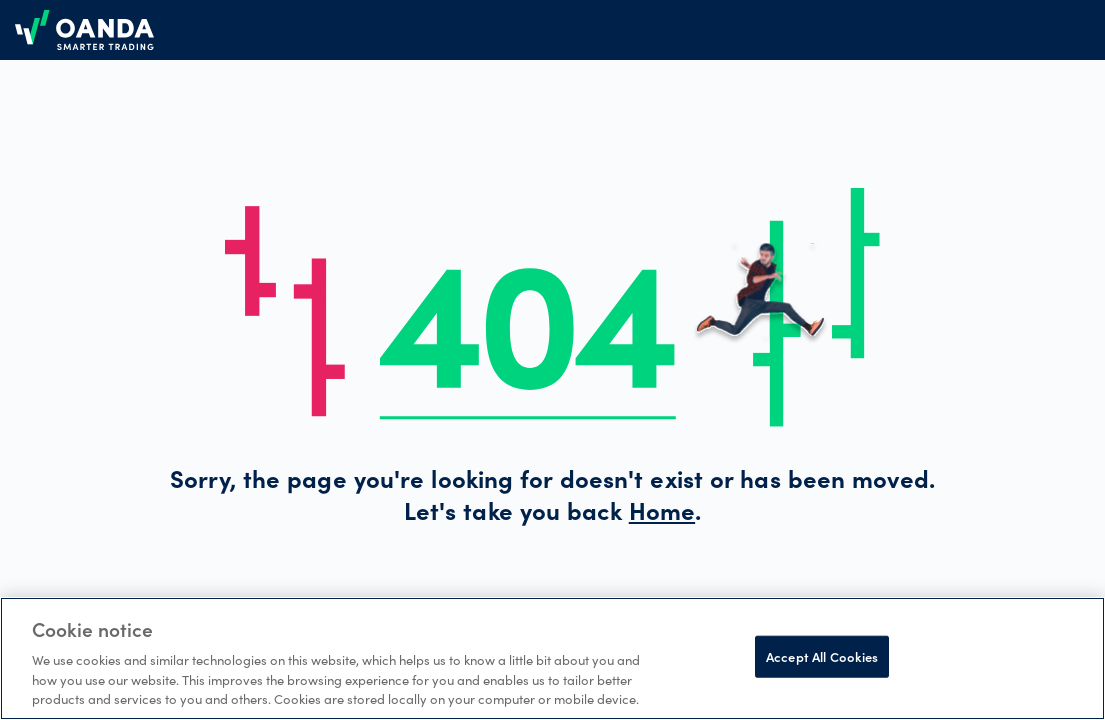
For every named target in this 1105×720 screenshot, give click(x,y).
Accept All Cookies (822, 656)
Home (662, 515)
